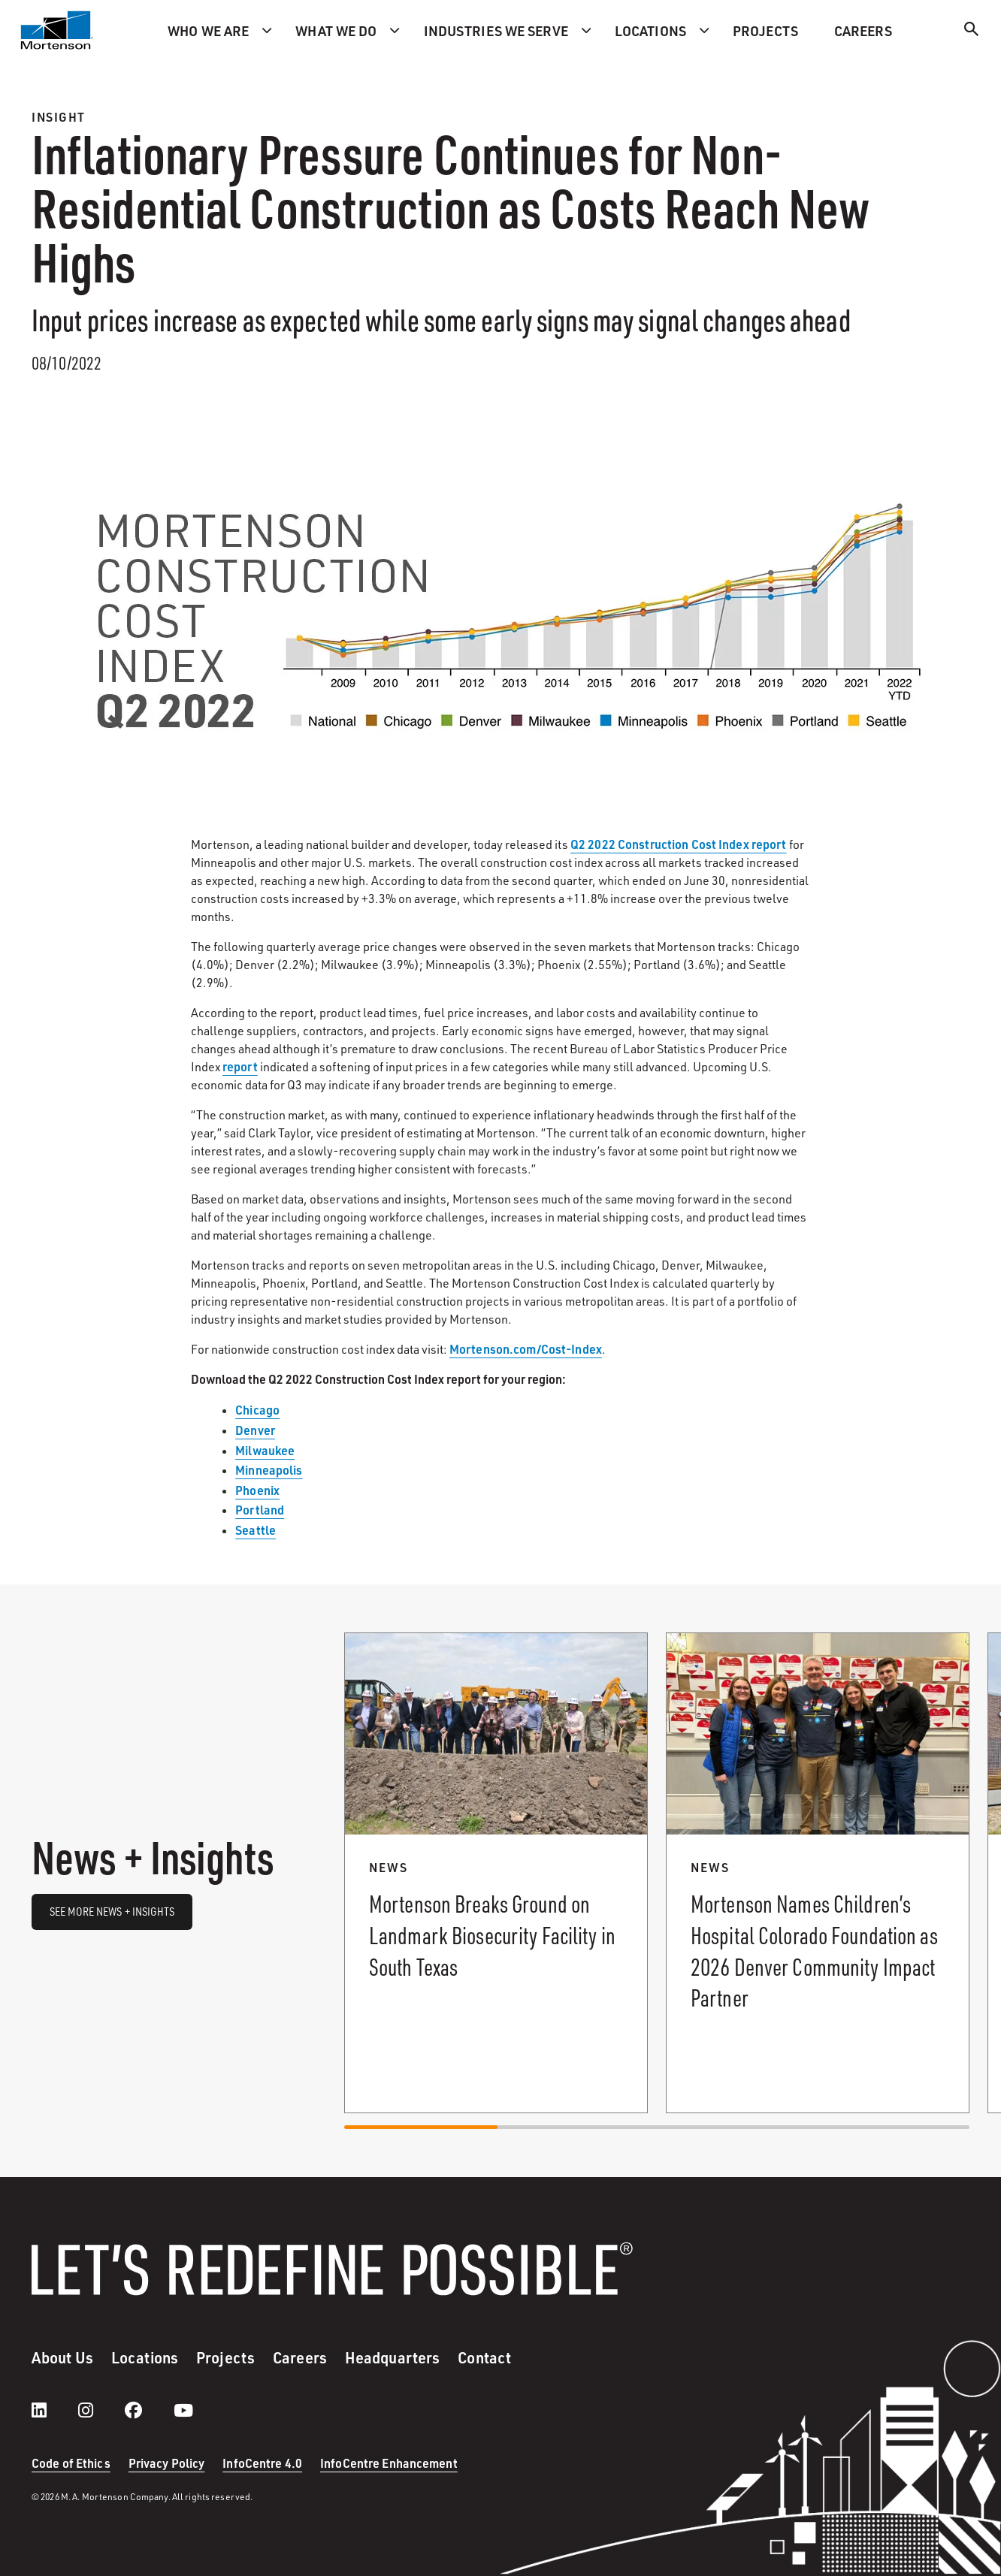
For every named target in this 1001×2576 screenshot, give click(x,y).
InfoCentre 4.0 (262, 2463)
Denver (255, 1430)
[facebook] (148, 2410)
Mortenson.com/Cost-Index (525, 1349)
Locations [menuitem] (650, 30)
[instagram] (100, 2410)
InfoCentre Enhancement (389, 2463)
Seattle (255, 1530)
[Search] (971, 31)
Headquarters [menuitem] (392, 2357)
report (240, 1066)
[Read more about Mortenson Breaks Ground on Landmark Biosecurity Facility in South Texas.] (496, 1872)
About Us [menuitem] (62, 2357)
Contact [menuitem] (484, 2357)
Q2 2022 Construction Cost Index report (678, 844)
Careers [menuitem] (863, 30)
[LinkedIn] (54, 2410)
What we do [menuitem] (336, 30)
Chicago (257, 1410)
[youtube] (183, 2410)
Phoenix (257, 1490)
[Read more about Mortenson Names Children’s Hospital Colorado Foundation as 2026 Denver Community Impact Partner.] (818, 1872)
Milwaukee (265, 1450)
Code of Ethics (71, 2463)
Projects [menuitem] (765, 30)
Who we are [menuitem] (208, 30)
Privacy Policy (167, 2463)
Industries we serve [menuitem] (496, 30)
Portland (259, 1510)
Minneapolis (268, 1470)
